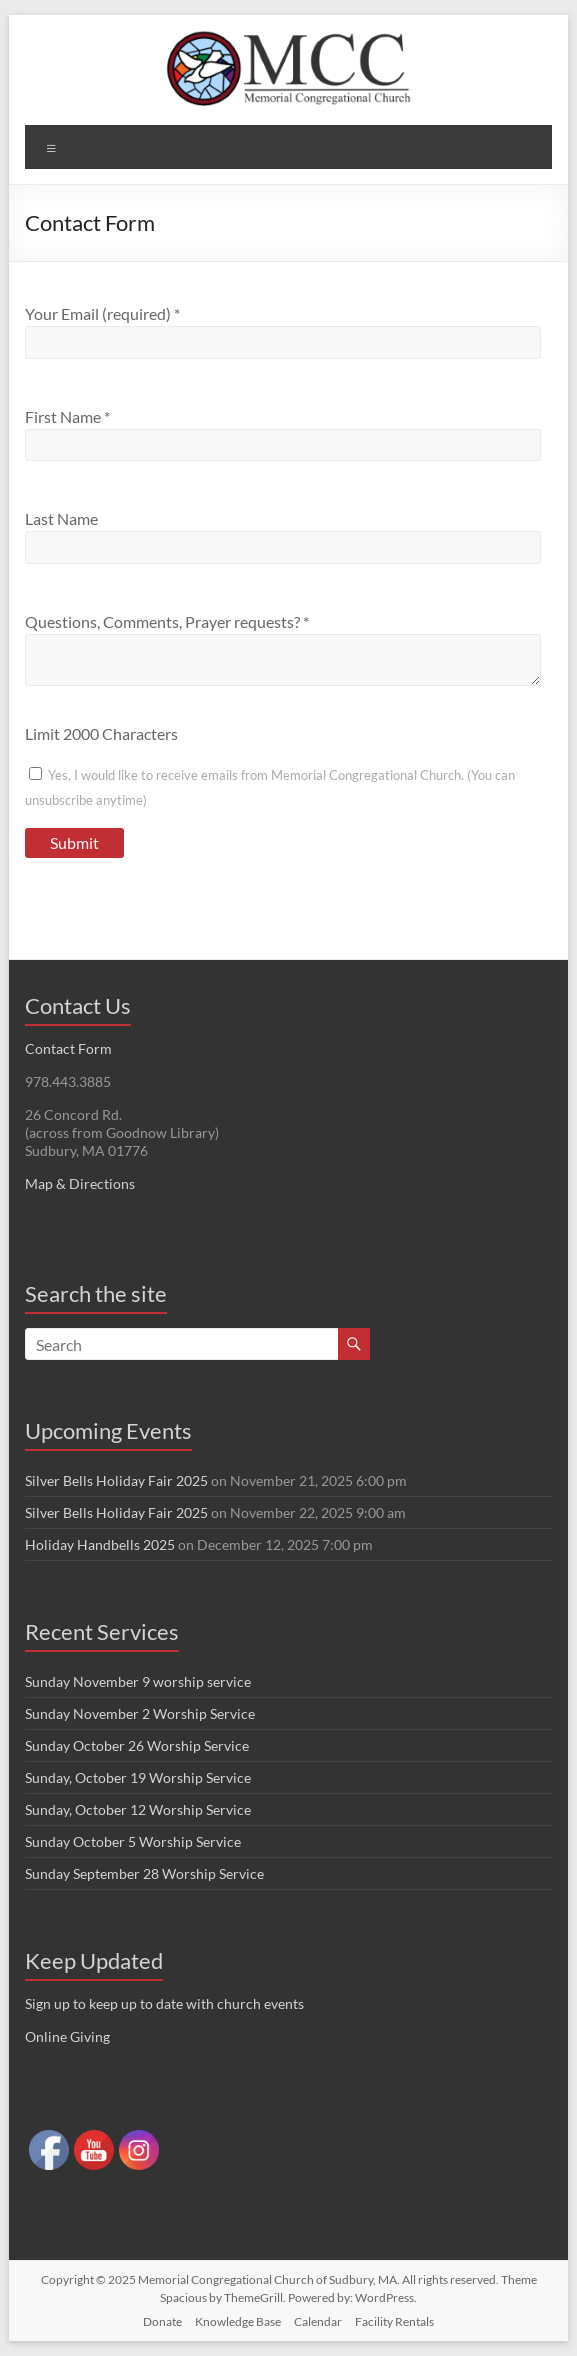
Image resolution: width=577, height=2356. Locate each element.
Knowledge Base (238, 2321)
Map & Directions (80, 1183)
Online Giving (67, 2036)
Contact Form (68, 1048)
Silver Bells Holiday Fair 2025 (116, 1480)
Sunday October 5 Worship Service (133, 1841)
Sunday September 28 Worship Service (144, 1873)
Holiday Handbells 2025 (100, 1544)
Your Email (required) (102, 313)
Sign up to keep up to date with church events (164, 2003)
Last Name (61, 518)
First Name (67, 416)
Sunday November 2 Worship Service (140, 1713)
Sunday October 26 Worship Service (137, 1745)
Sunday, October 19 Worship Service (138, 1777)
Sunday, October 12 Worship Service (138, 1809)
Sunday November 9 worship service (138, 1681)
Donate (162, 2321)
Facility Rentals (394, 2321)
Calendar (318, 2321)
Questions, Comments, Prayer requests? (167, 621)
